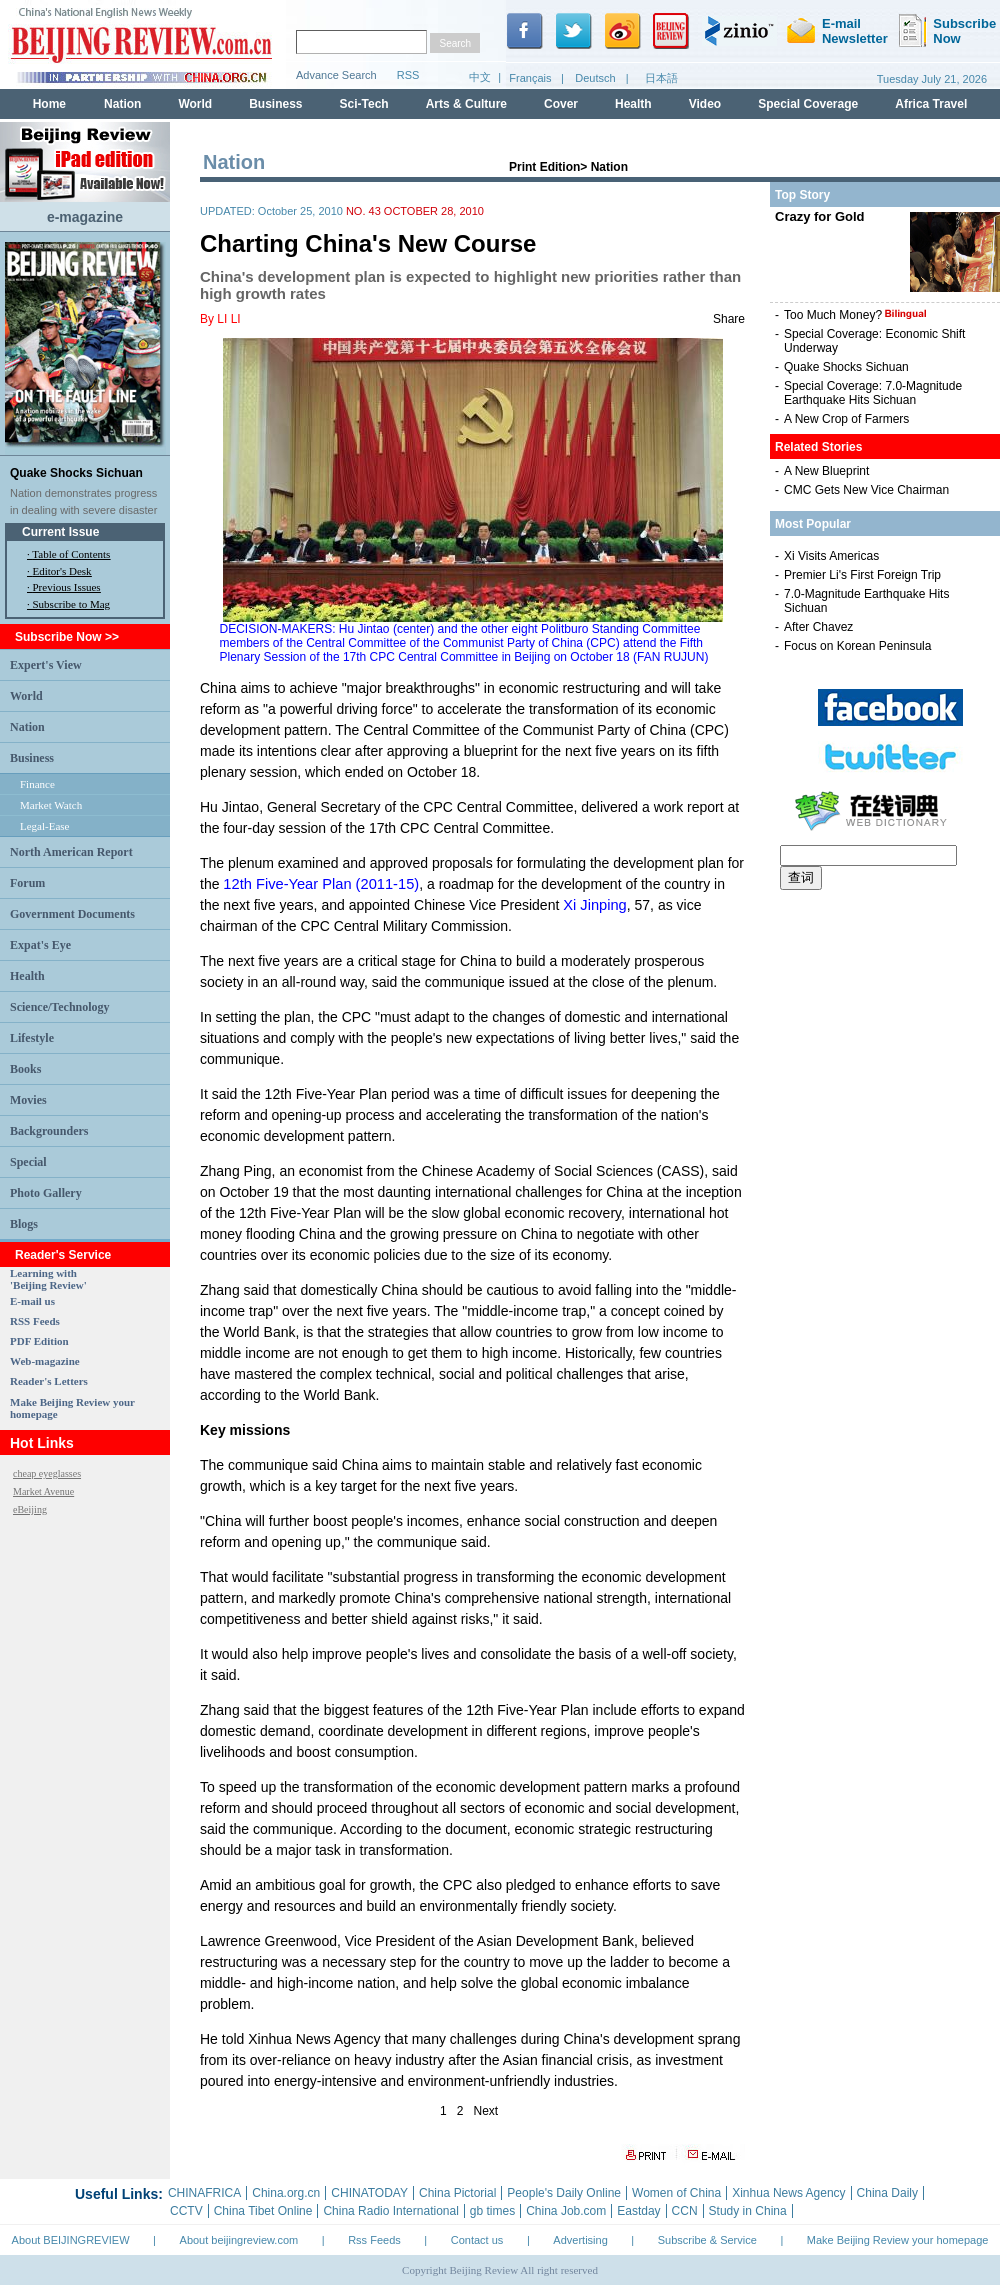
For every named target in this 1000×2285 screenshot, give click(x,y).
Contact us (477, 2240)
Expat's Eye (40, 945)
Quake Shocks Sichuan (76, 473)
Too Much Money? (855, 315)
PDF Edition (39, 1341)
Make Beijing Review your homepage (898, 2240)
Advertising (580, 2240)
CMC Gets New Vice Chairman (866, 490)
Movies (28, 1100)
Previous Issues (67, 587)
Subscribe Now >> (67, 637)
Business (32, 758)
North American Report (71, 852)
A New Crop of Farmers (846, 419)
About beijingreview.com (239, 2240)
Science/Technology (60, 1007)
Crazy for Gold (820, 216)
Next (486, 2111)
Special (28, 1162)
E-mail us (32, 1301)
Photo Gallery (46, 1193)
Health (27, 976)
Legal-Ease (44, 826)
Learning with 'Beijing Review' (48, 1279)
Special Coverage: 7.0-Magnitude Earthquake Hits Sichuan (873, 393)
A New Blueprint (826, 471)
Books (25, 1069)
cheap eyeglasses (47, 1473)
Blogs (24, 1224)
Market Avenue (43, 1491)
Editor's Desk (62, 571)
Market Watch (51, 805)
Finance (37, 784)
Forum (27, 883)
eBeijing (30, 1509)
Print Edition (544, 167)
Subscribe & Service (707, 2240)
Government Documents (72, 914)
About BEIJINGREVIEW (71, 2240)
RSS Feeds (35, 1321)
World (26, 696)
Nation (27, 727)
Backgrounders (49, 1131)
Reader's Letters (49, 1381)
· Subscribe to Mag (68, 604)
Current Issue (60, 532)
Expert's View (46, 665)
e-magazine (85, 217)
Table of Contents (71, 554)
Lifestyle (32, 1038)
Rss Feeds (374, 2240)
